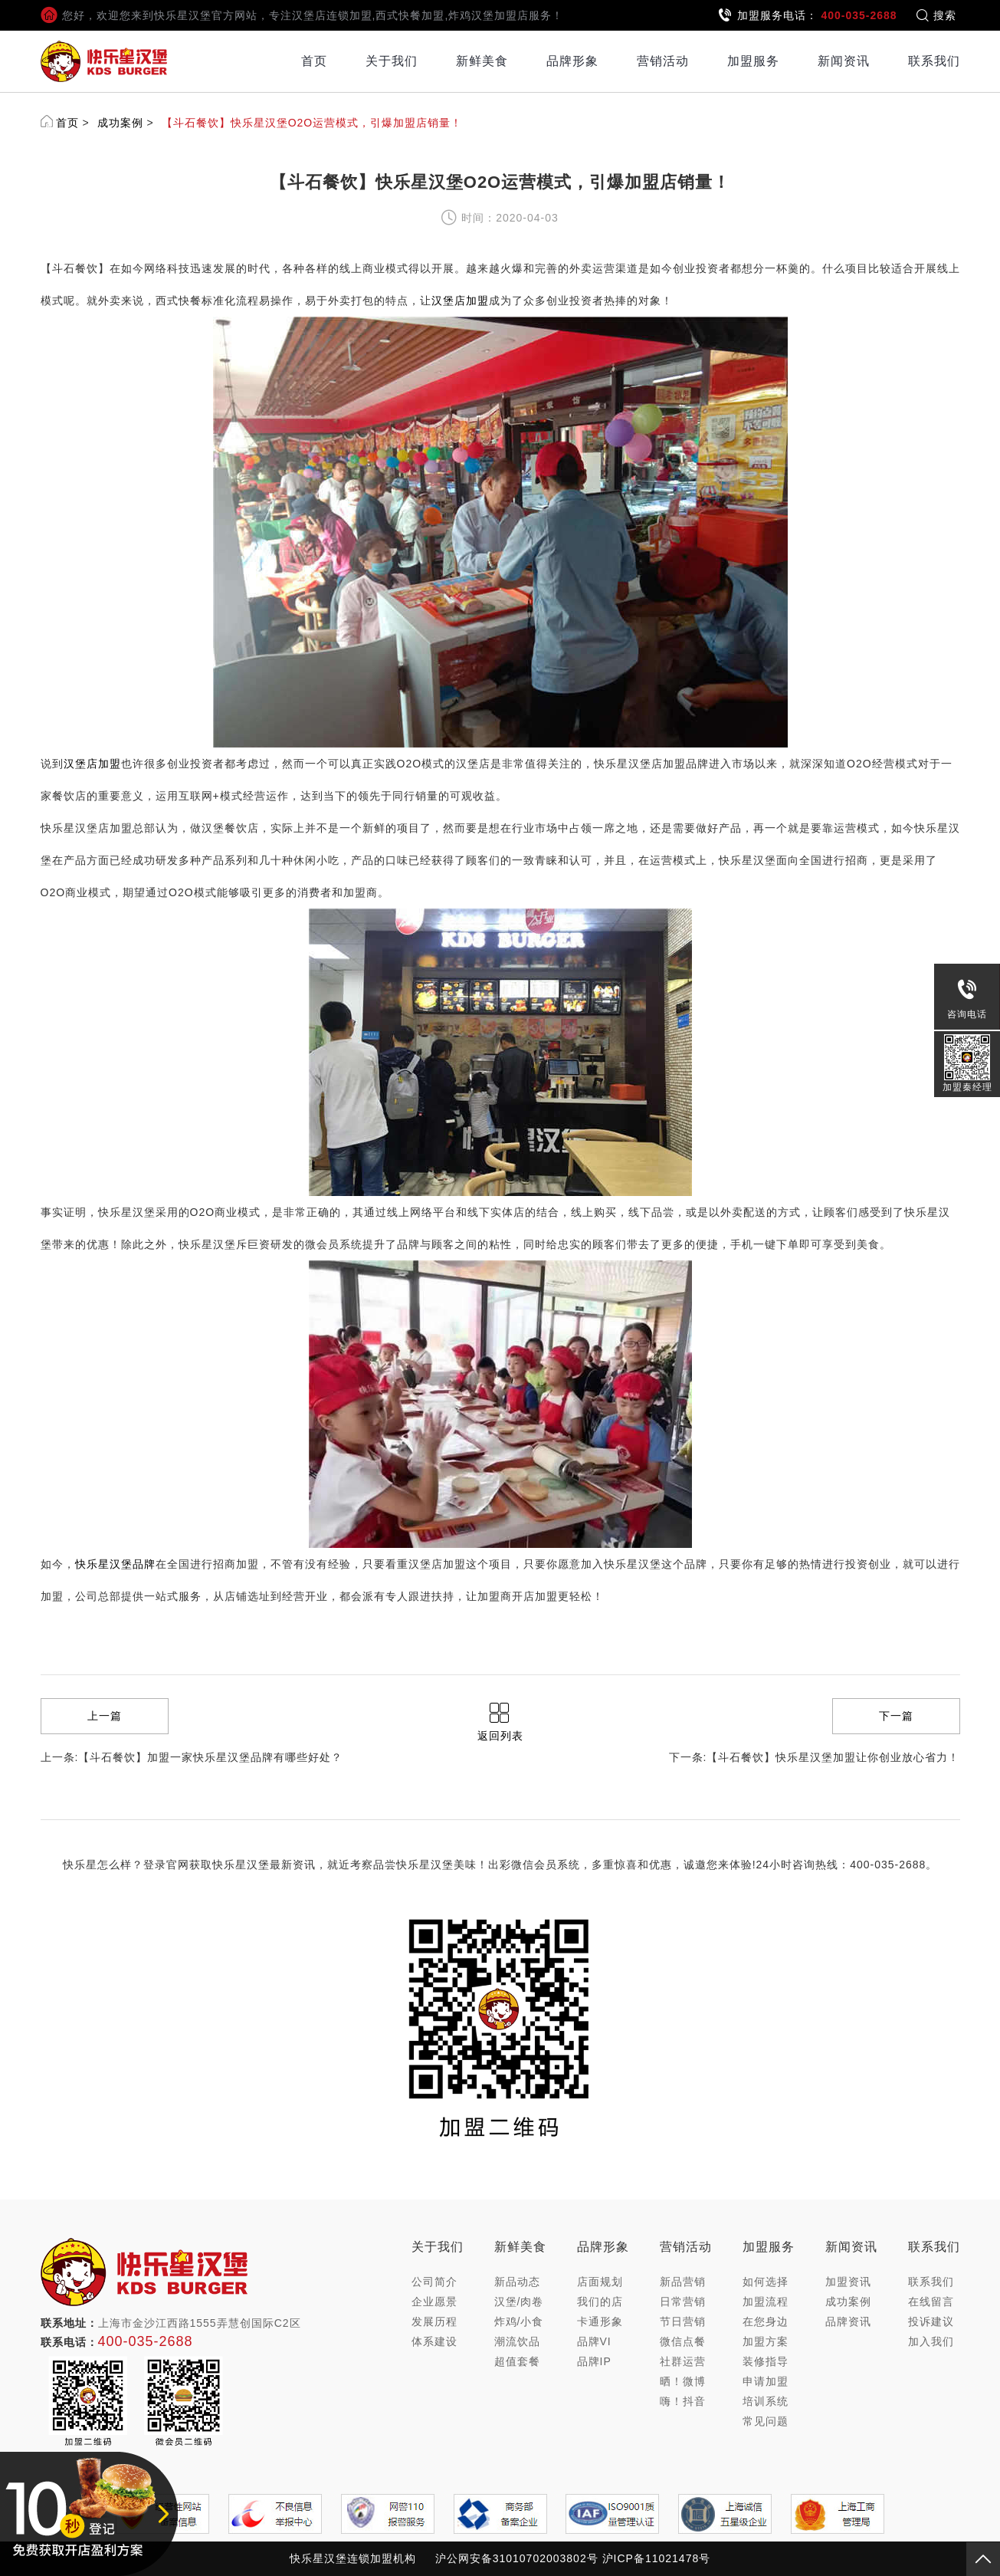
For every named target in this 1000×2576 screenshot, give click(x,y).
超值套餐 (517, 2361)
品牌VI (594, 2341)
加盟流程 (766, 2301)
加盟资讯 (848, 2281)
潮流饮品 (517, 2341)
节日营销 (683, 2321)
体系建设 (434, 2341)
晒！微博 (683, 2381)
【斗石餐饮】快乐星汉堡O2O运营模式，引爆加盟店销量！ (312, 123)
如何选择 (766, 2281)
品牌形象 (572, 60)
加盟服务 (753, 60)
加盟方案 (766, 2341)
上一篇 (104, 1716)
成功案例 (120, 123)
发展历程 (434, 2321)
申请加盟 (766, 2381)
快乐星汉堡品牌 (115, 1564)
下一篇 (896, 1716)
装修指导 (766, 2361)
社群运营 (683, 2361)
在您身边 (766, 2321)
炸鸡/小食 (519, 2321)
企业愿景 (434, 2301)
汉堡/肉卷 (519, 2301)
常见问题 (766, 2421)
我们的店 (600, 2301)
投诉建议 (931, 2321)
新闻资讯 (844, 60)
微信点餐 (683, 2341)
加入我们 (931, 2341)
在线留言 (931, 2301)
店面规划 (600, 2281)
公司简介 (434, 2281)
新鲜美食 (482, 60)
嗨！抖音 (683, 2401)
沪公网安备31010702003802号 (516, 2558)
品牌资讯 (848, 2321)
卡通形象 (600, 2321)
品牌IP (594, 2361)
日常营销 (683, 2301)
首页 (314, 60)
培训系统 (766, 2401)
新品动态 (517, 2281)
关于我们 (392, 60)
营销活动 (663, 60)
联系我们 (934, 60)
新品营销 (683, 2281)
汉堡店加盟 (460, 300)
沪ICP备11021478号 (656, 2558)
